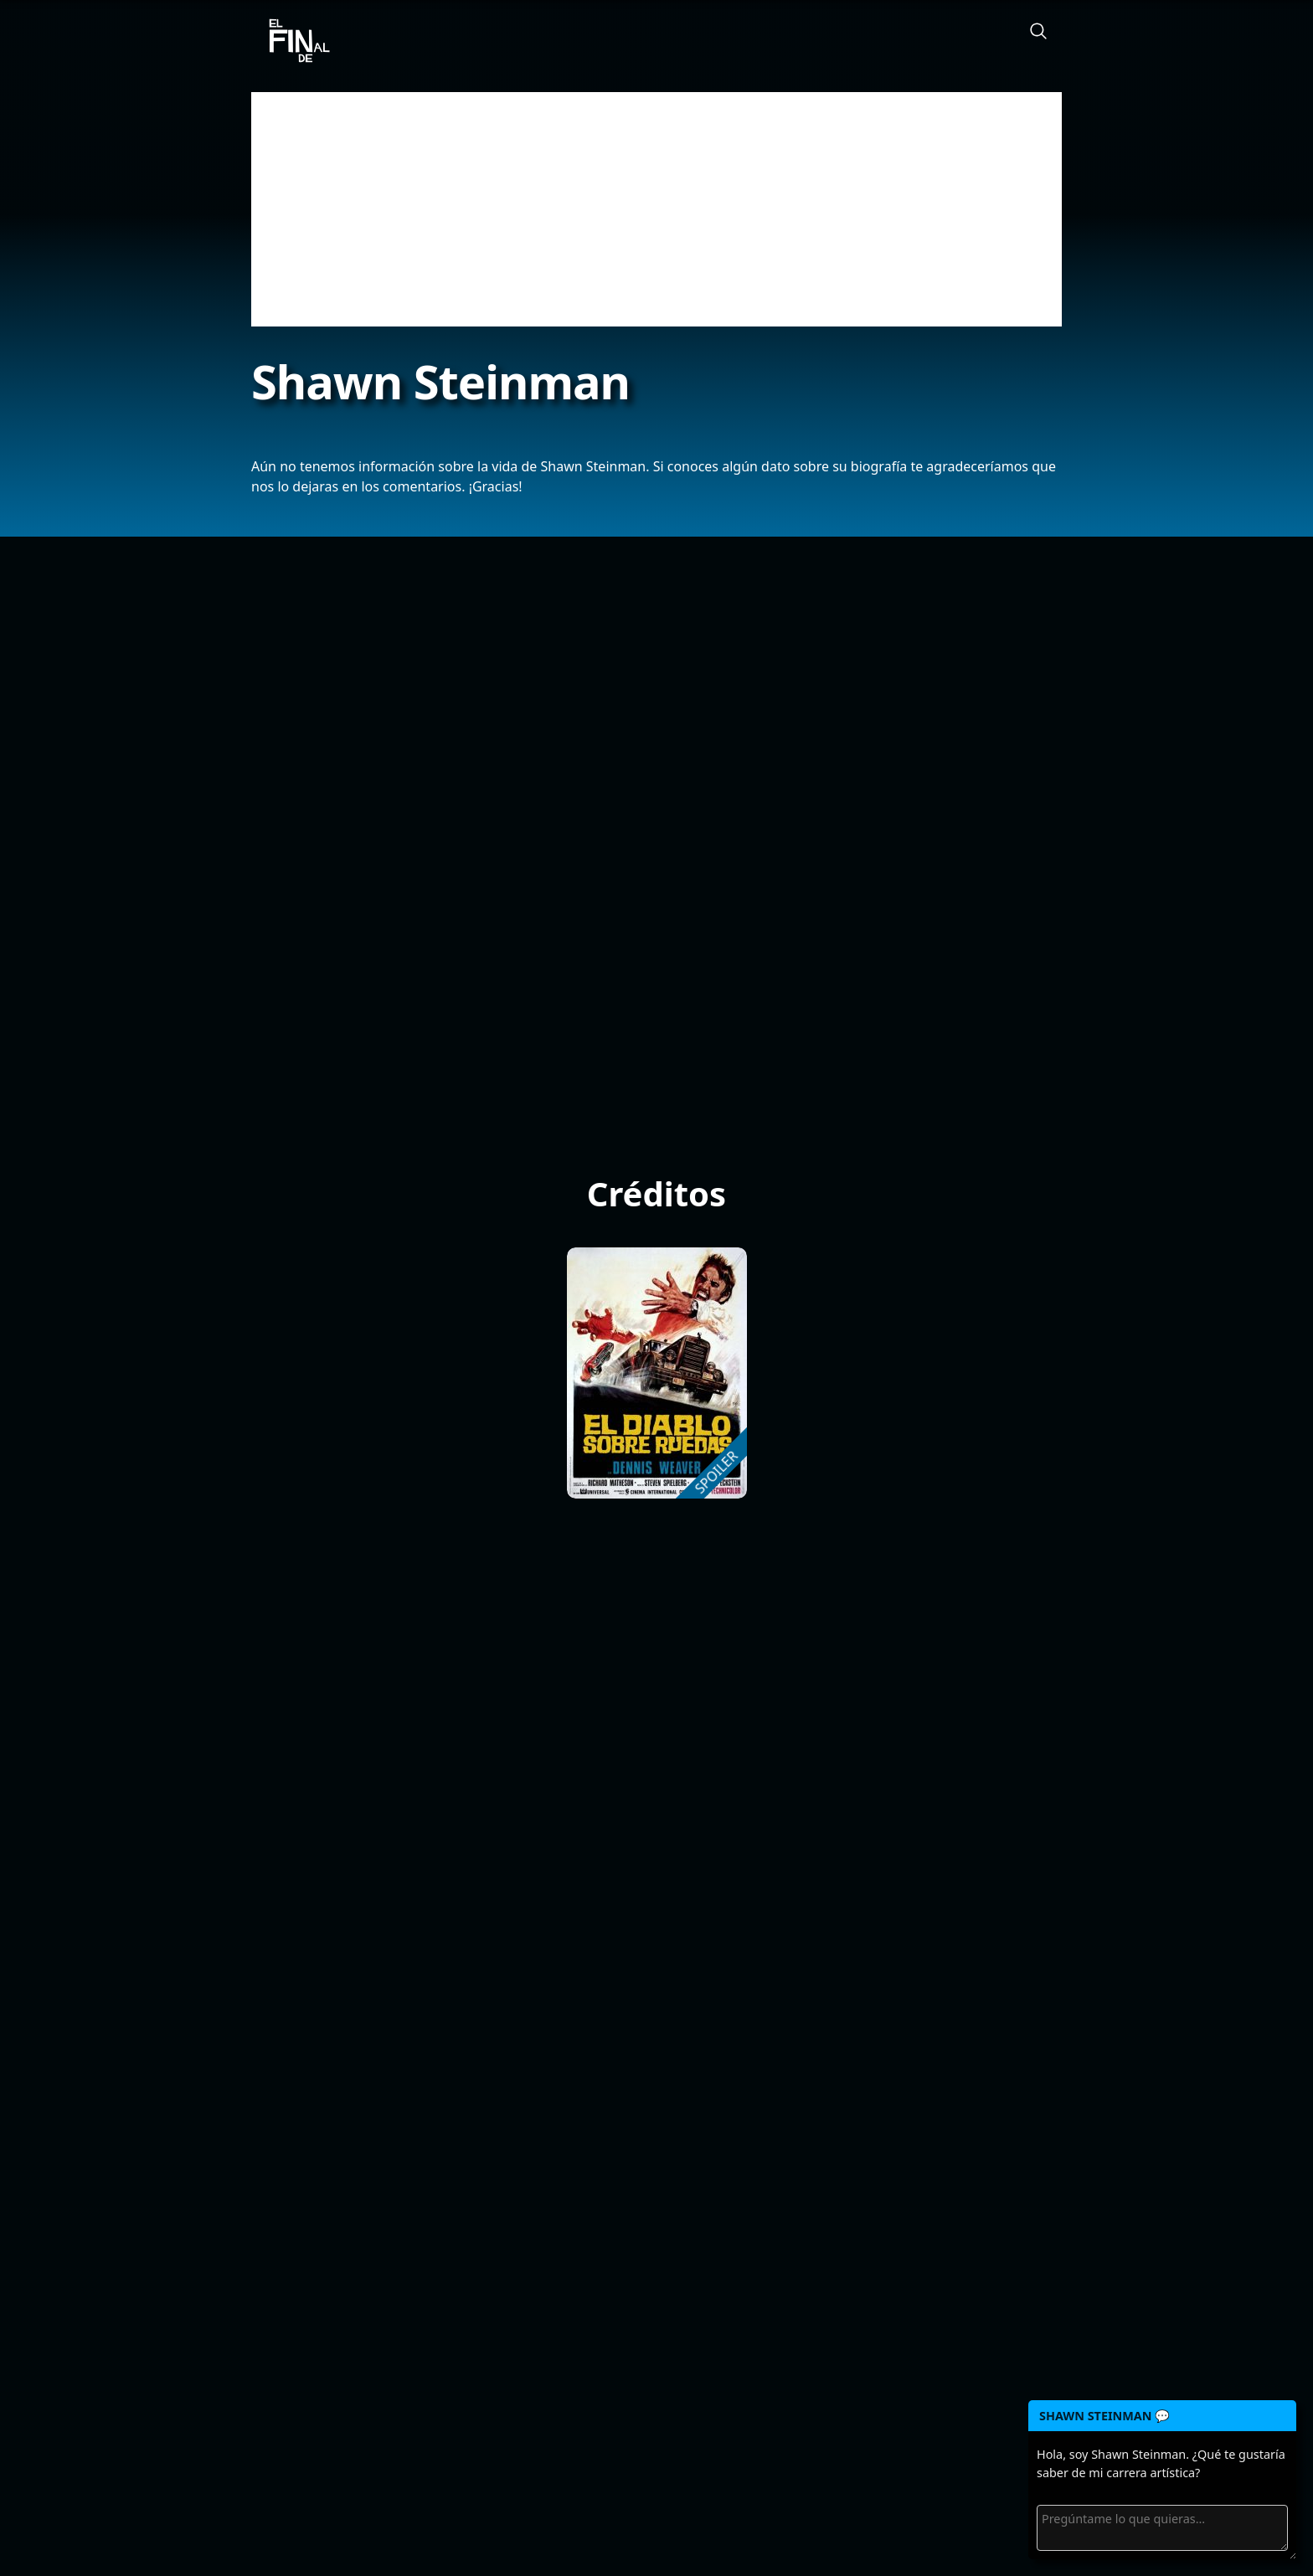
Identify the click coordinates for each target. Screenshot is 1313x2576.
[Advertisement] (656, 209)
